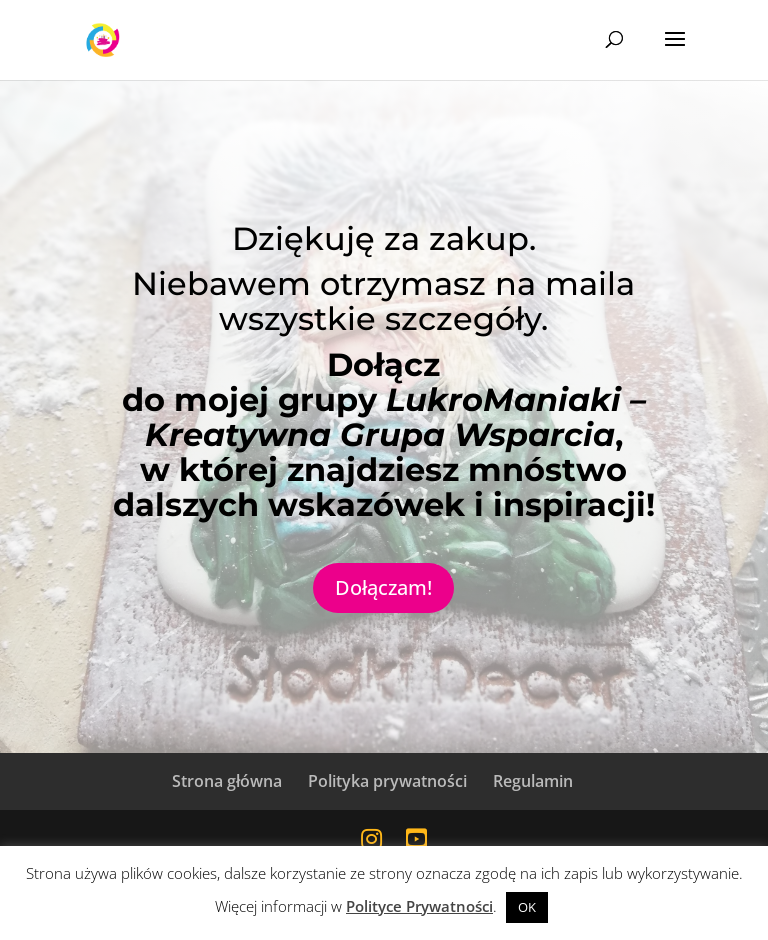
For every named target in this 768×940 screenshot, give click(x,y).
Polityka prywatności (387, 781)
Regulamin (533, 781)
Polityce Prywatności (419, 906)
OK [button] (527, 907)
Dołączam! (383, 587)
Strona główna (227, 781)
